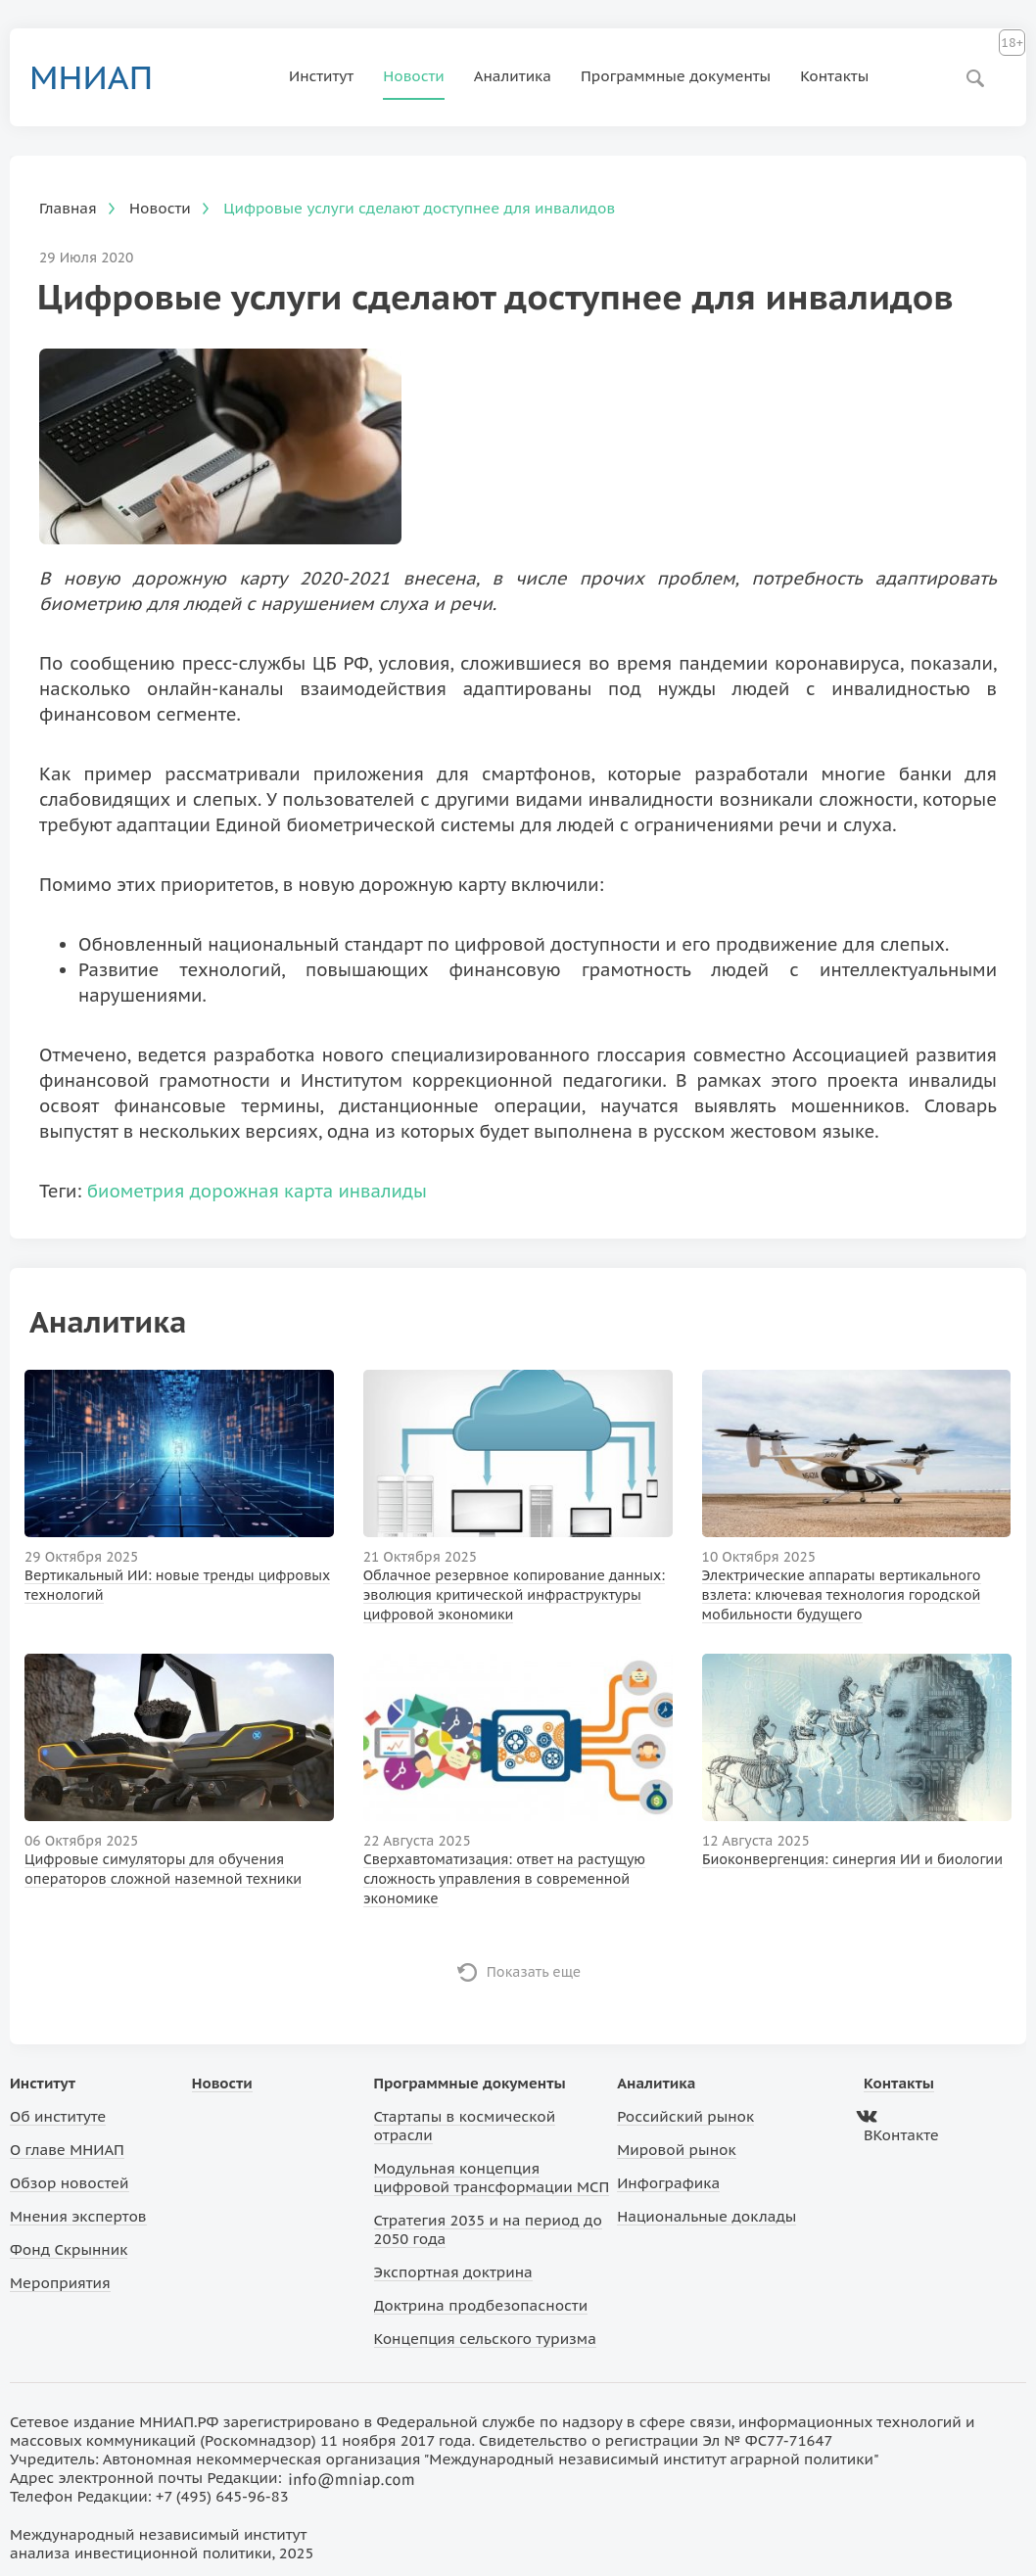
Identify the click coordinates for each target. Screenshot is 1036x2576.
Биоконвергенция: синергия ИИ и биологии (852, 1859)
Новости (414, 76)
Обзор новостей (69, 2183)
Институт (321, 76)
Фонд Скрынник (68, 2249)
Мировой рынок (676, 2149)
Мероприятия (60, 2282)
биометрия (136, 1191)
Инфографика (668, 2183)
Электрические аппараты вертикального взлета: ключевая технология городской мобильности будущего (841, 1595)
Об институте (58, 2116)
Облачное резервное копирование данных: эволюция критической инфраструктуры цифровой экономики (514, 1595)
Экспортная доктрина (453, 2272)
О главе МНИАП (67, 2149)
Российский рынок (685, 2116)
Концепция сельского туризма (485, 2338)
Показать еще (534, 1972)
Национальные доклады (706, 2216)
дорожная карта (262, 1191)
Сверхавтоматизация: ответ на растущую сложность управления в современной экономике (504, 1878)
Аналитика (512, 76)
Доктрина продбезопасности (481, 2305)
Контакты (834, 76)
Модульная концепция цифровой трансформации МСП (492, 2177)
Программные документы (676, 76)
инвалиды (382, 1191)
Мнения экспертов (78, 2216)
